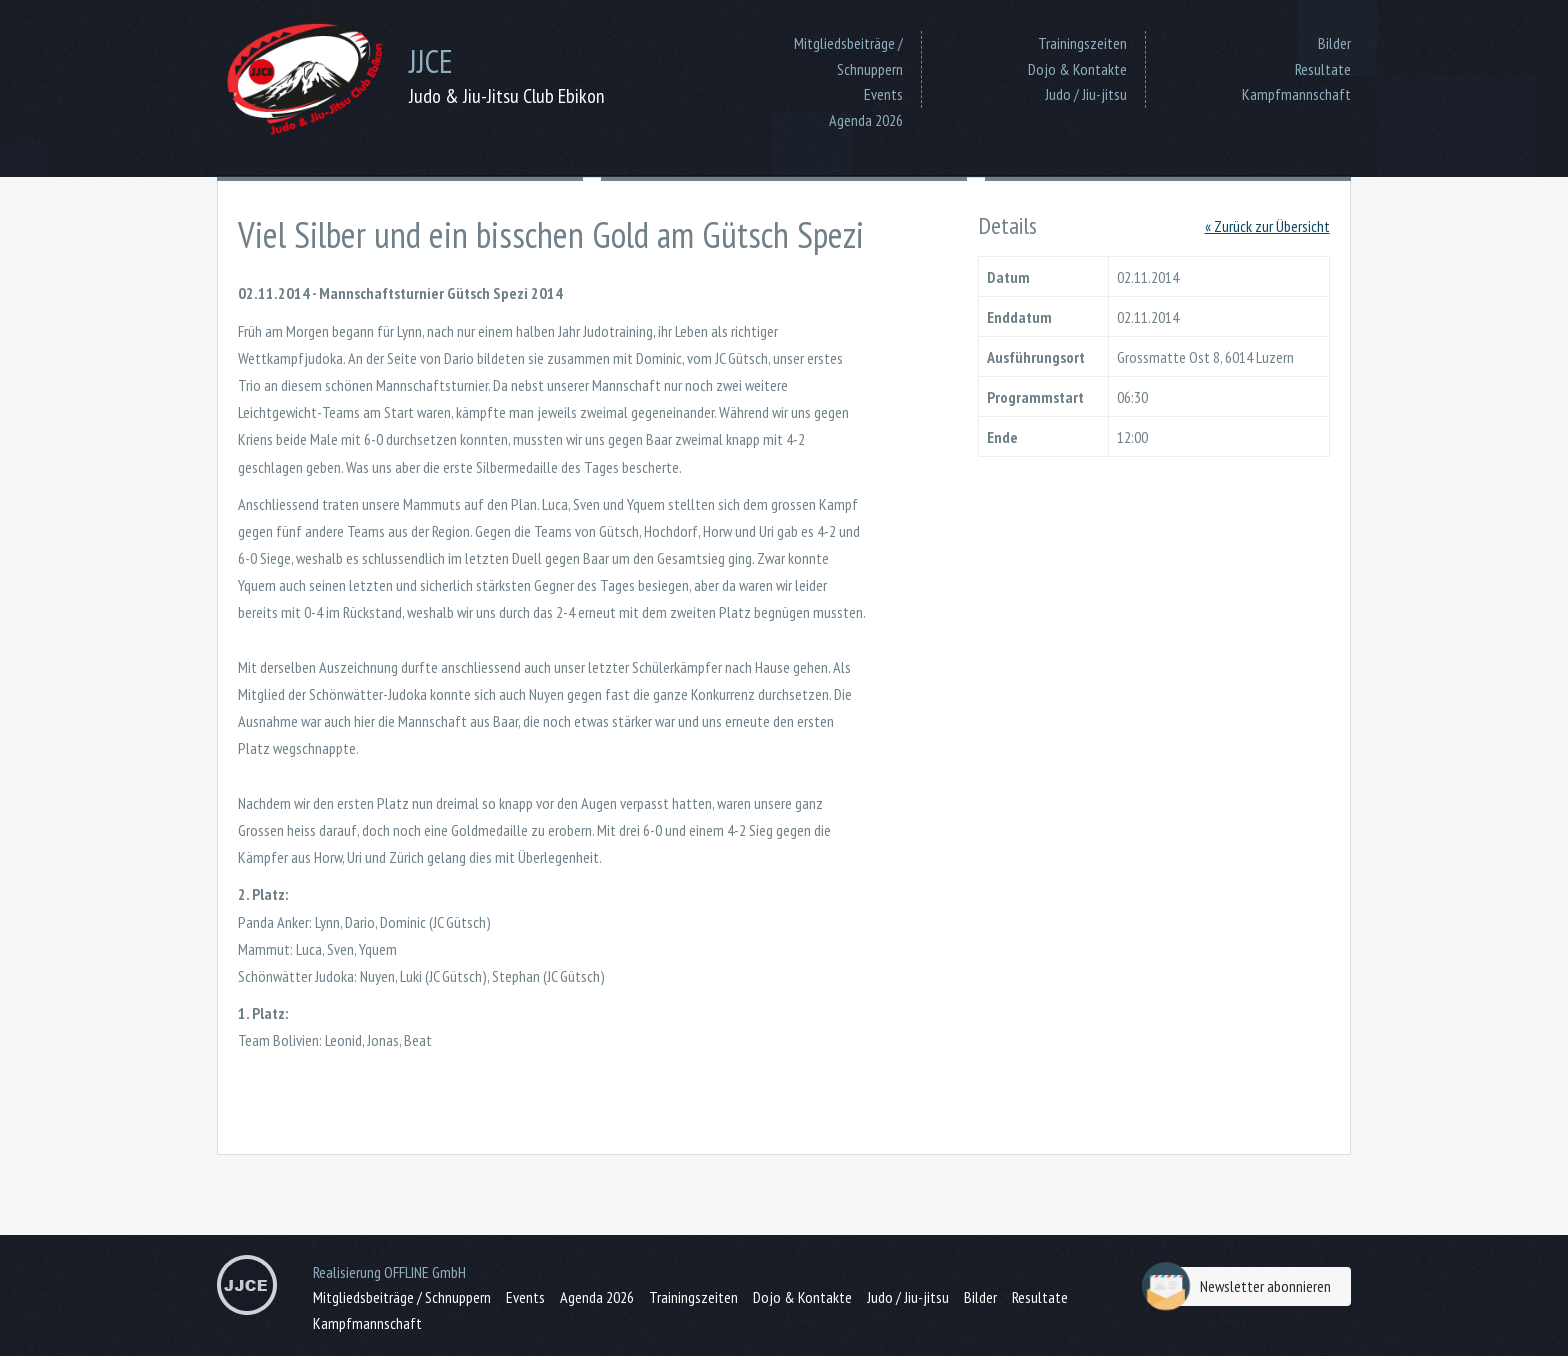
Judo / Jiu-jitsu (1086, 94)
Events (883, 94)
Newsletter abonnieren (1241, 1286)
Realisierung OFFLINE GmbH (389, 1272)
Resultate (1323, 69)
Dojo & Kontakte (1077, 69)
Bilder (1334, 43)
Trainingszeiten (1082, 43)
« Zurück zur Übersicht (1267, 226)
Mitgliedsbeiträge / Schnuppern (848, 56)
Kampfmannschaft (1296, 94)
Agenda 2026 (866, 120)
